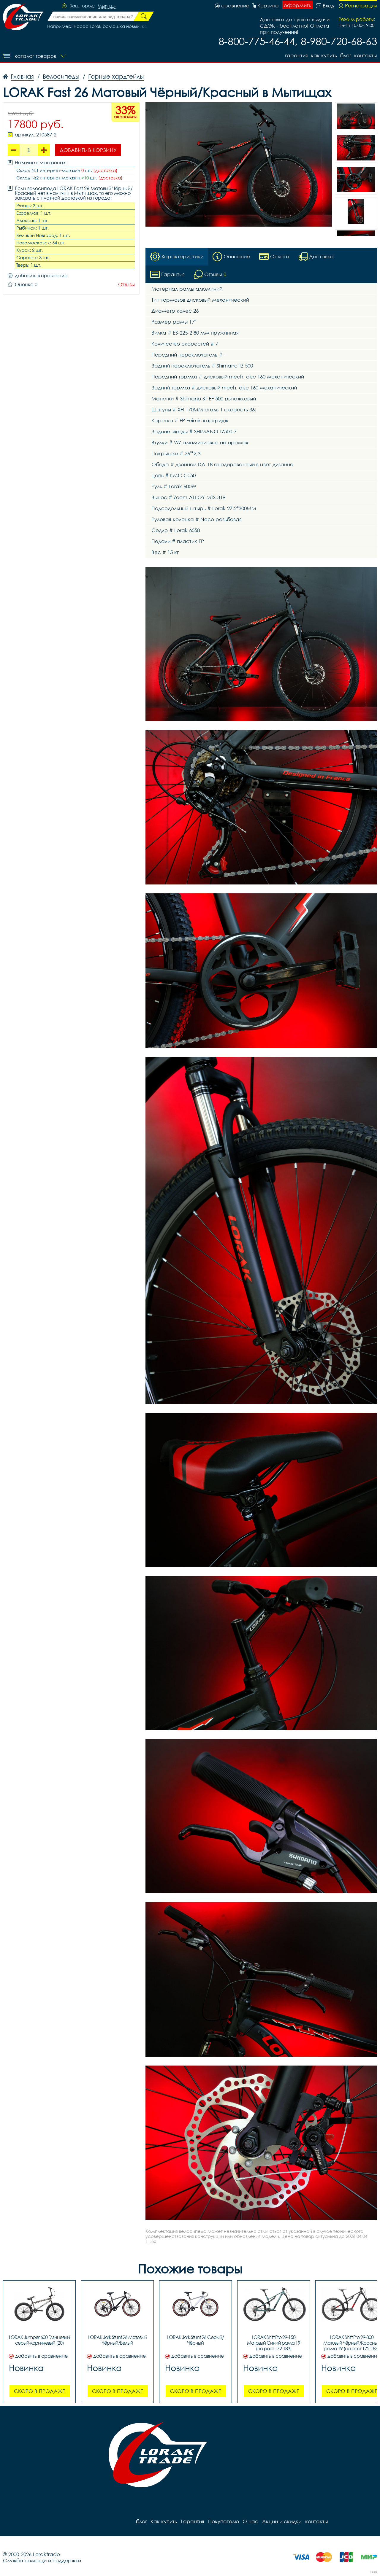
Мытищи (107, 6)
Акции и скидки (280, 2521)
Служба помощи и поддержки (42, 2560)
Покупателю (222, 2521)
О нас (249, 2521)
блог (345, 55)
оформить (297, 5)
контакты (365, 55)
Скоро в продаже (39, 2391)
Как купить (323, 55)
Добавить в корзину (88, 150)
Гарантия (295, 55)
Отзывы (126, 284)
